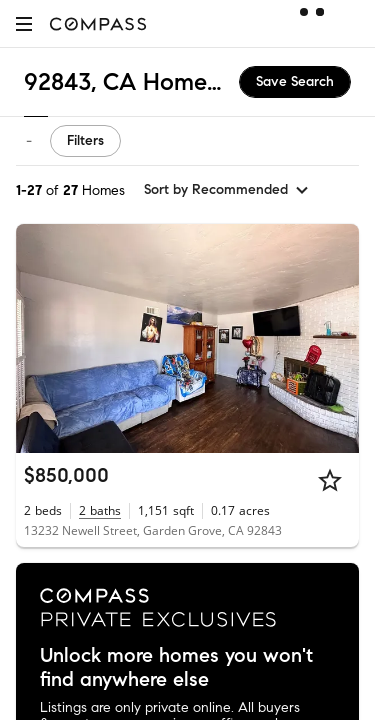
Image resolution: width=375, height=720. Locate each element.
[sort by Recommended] (227, 190)
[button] (24, 23)
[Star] (330, 480)
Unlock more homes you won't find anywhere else (176, 668)
